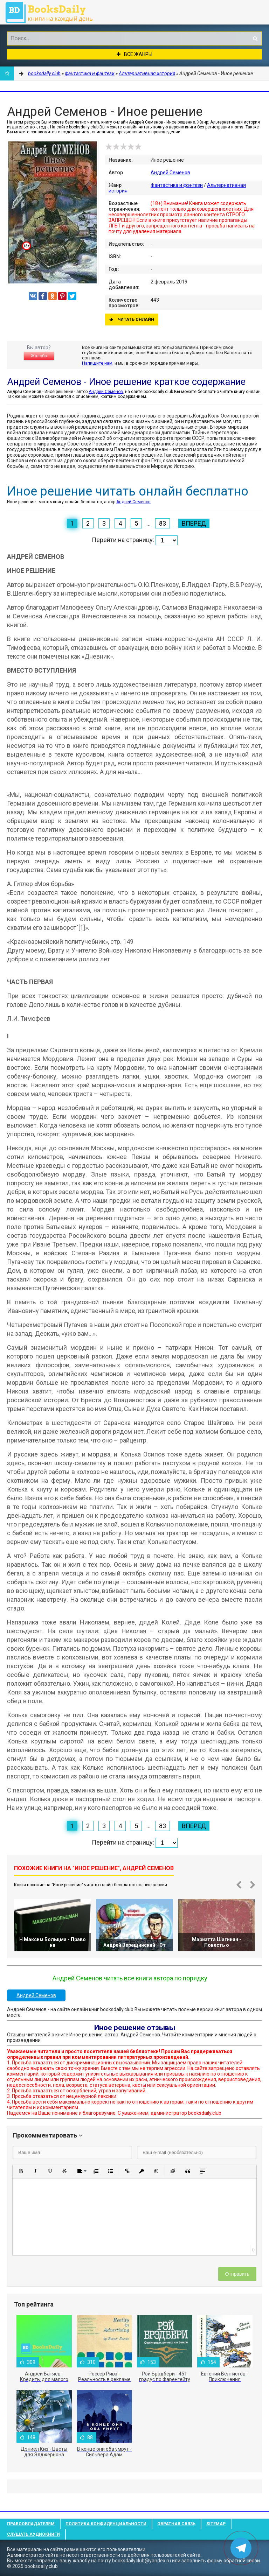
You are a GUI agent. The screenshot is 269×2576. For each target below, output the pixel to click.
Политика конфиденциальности (105, 2523)
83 (162, 523)
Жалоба (39, 355)
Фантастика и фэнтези (177, 185)
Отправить (237, 2274)
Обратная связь (176, 2523)
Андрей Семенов (170, 172)
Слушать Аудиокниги (33, 2534)
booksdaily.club (52, 12)
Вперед (194, 523)
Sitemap (216, 2523)
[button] (20, 2171)
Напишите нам (97, 363)
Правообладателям (31, 2523)
